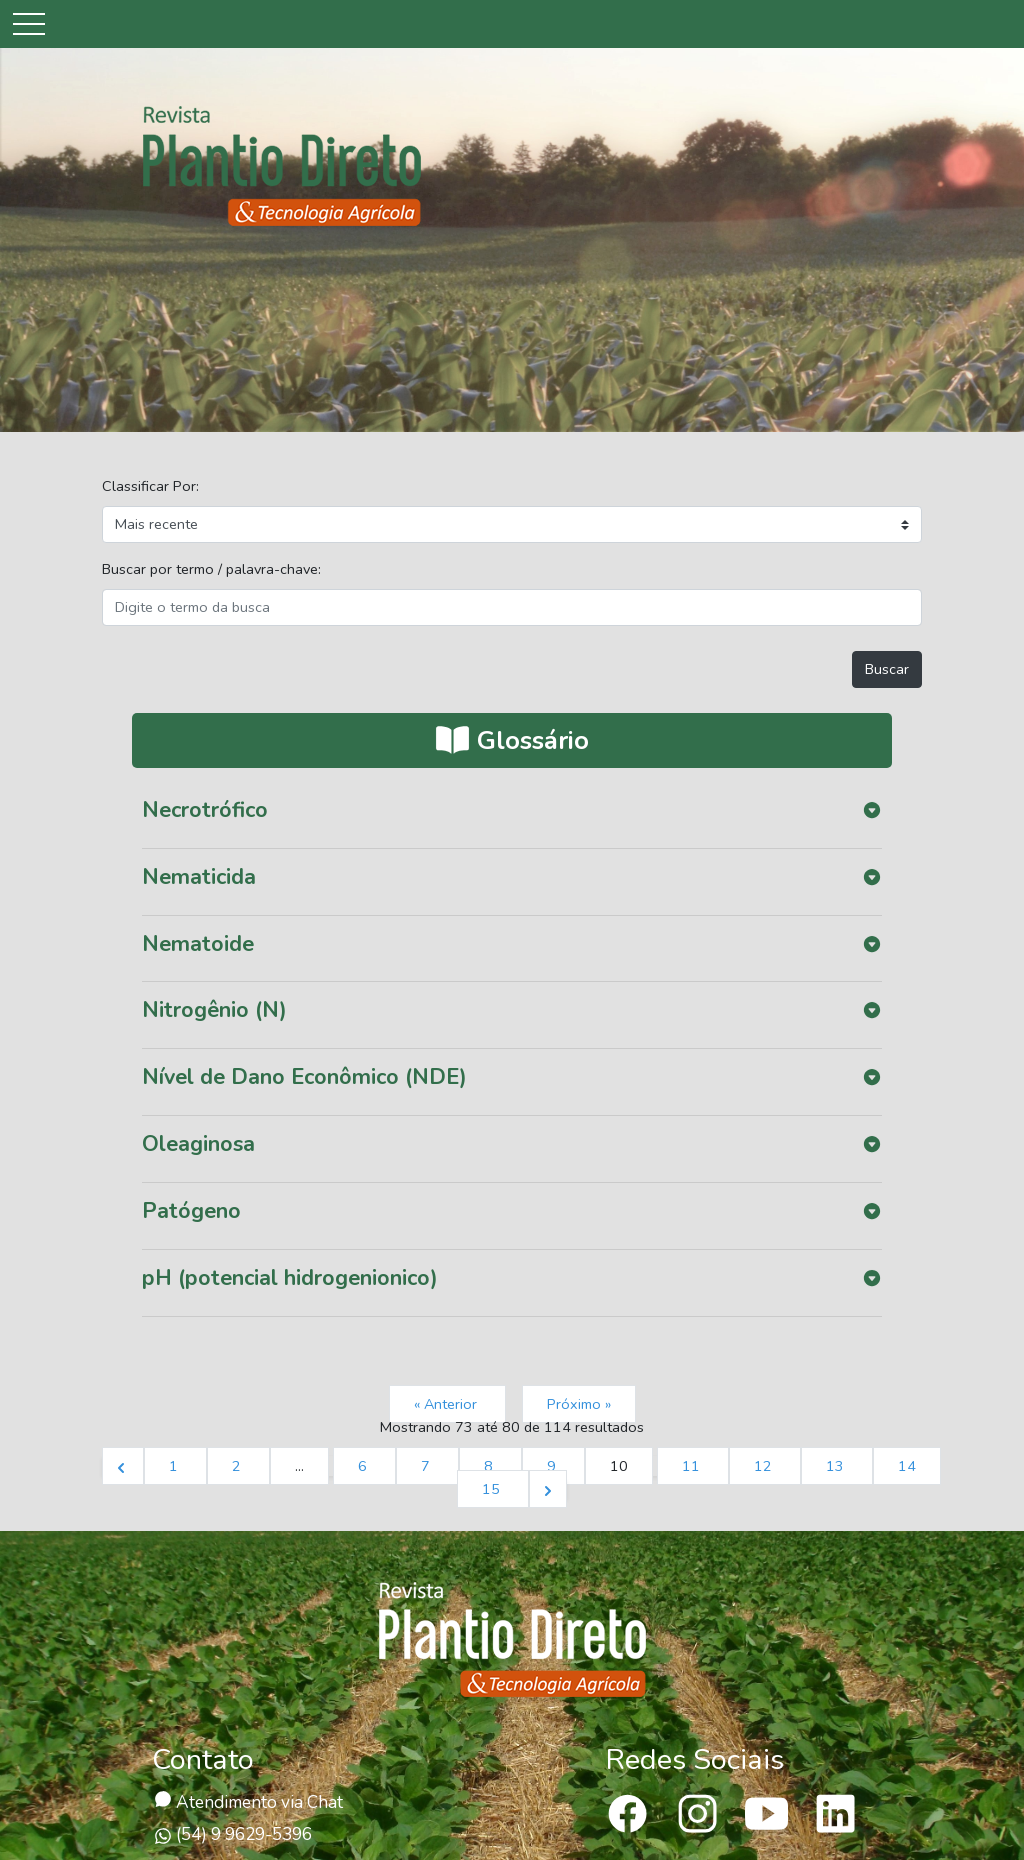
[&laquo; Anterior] (123, 1466)
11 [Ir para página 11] (693, 1466)
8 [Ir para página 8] (490, 1466)
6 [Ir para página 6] (364, 1466)
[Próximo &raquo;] (548, 1489)
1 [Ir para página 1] (175, 1466)
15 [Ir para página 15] (493, 1489)
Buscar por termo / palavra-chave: (211, 569)
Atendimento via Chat (248, 1802)
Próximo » (579, 1404)
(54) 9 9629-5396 (233, 1834)
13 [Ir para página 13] (837, 1466)
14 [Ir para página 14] (907, 1466)
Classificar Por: (150, 486)
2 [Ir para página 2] (238, 1466)
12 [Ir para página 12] (765, 1466)
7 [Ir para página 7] (427, 1466)
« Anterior (447, 1404)
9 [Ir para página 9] (553, 1466)
